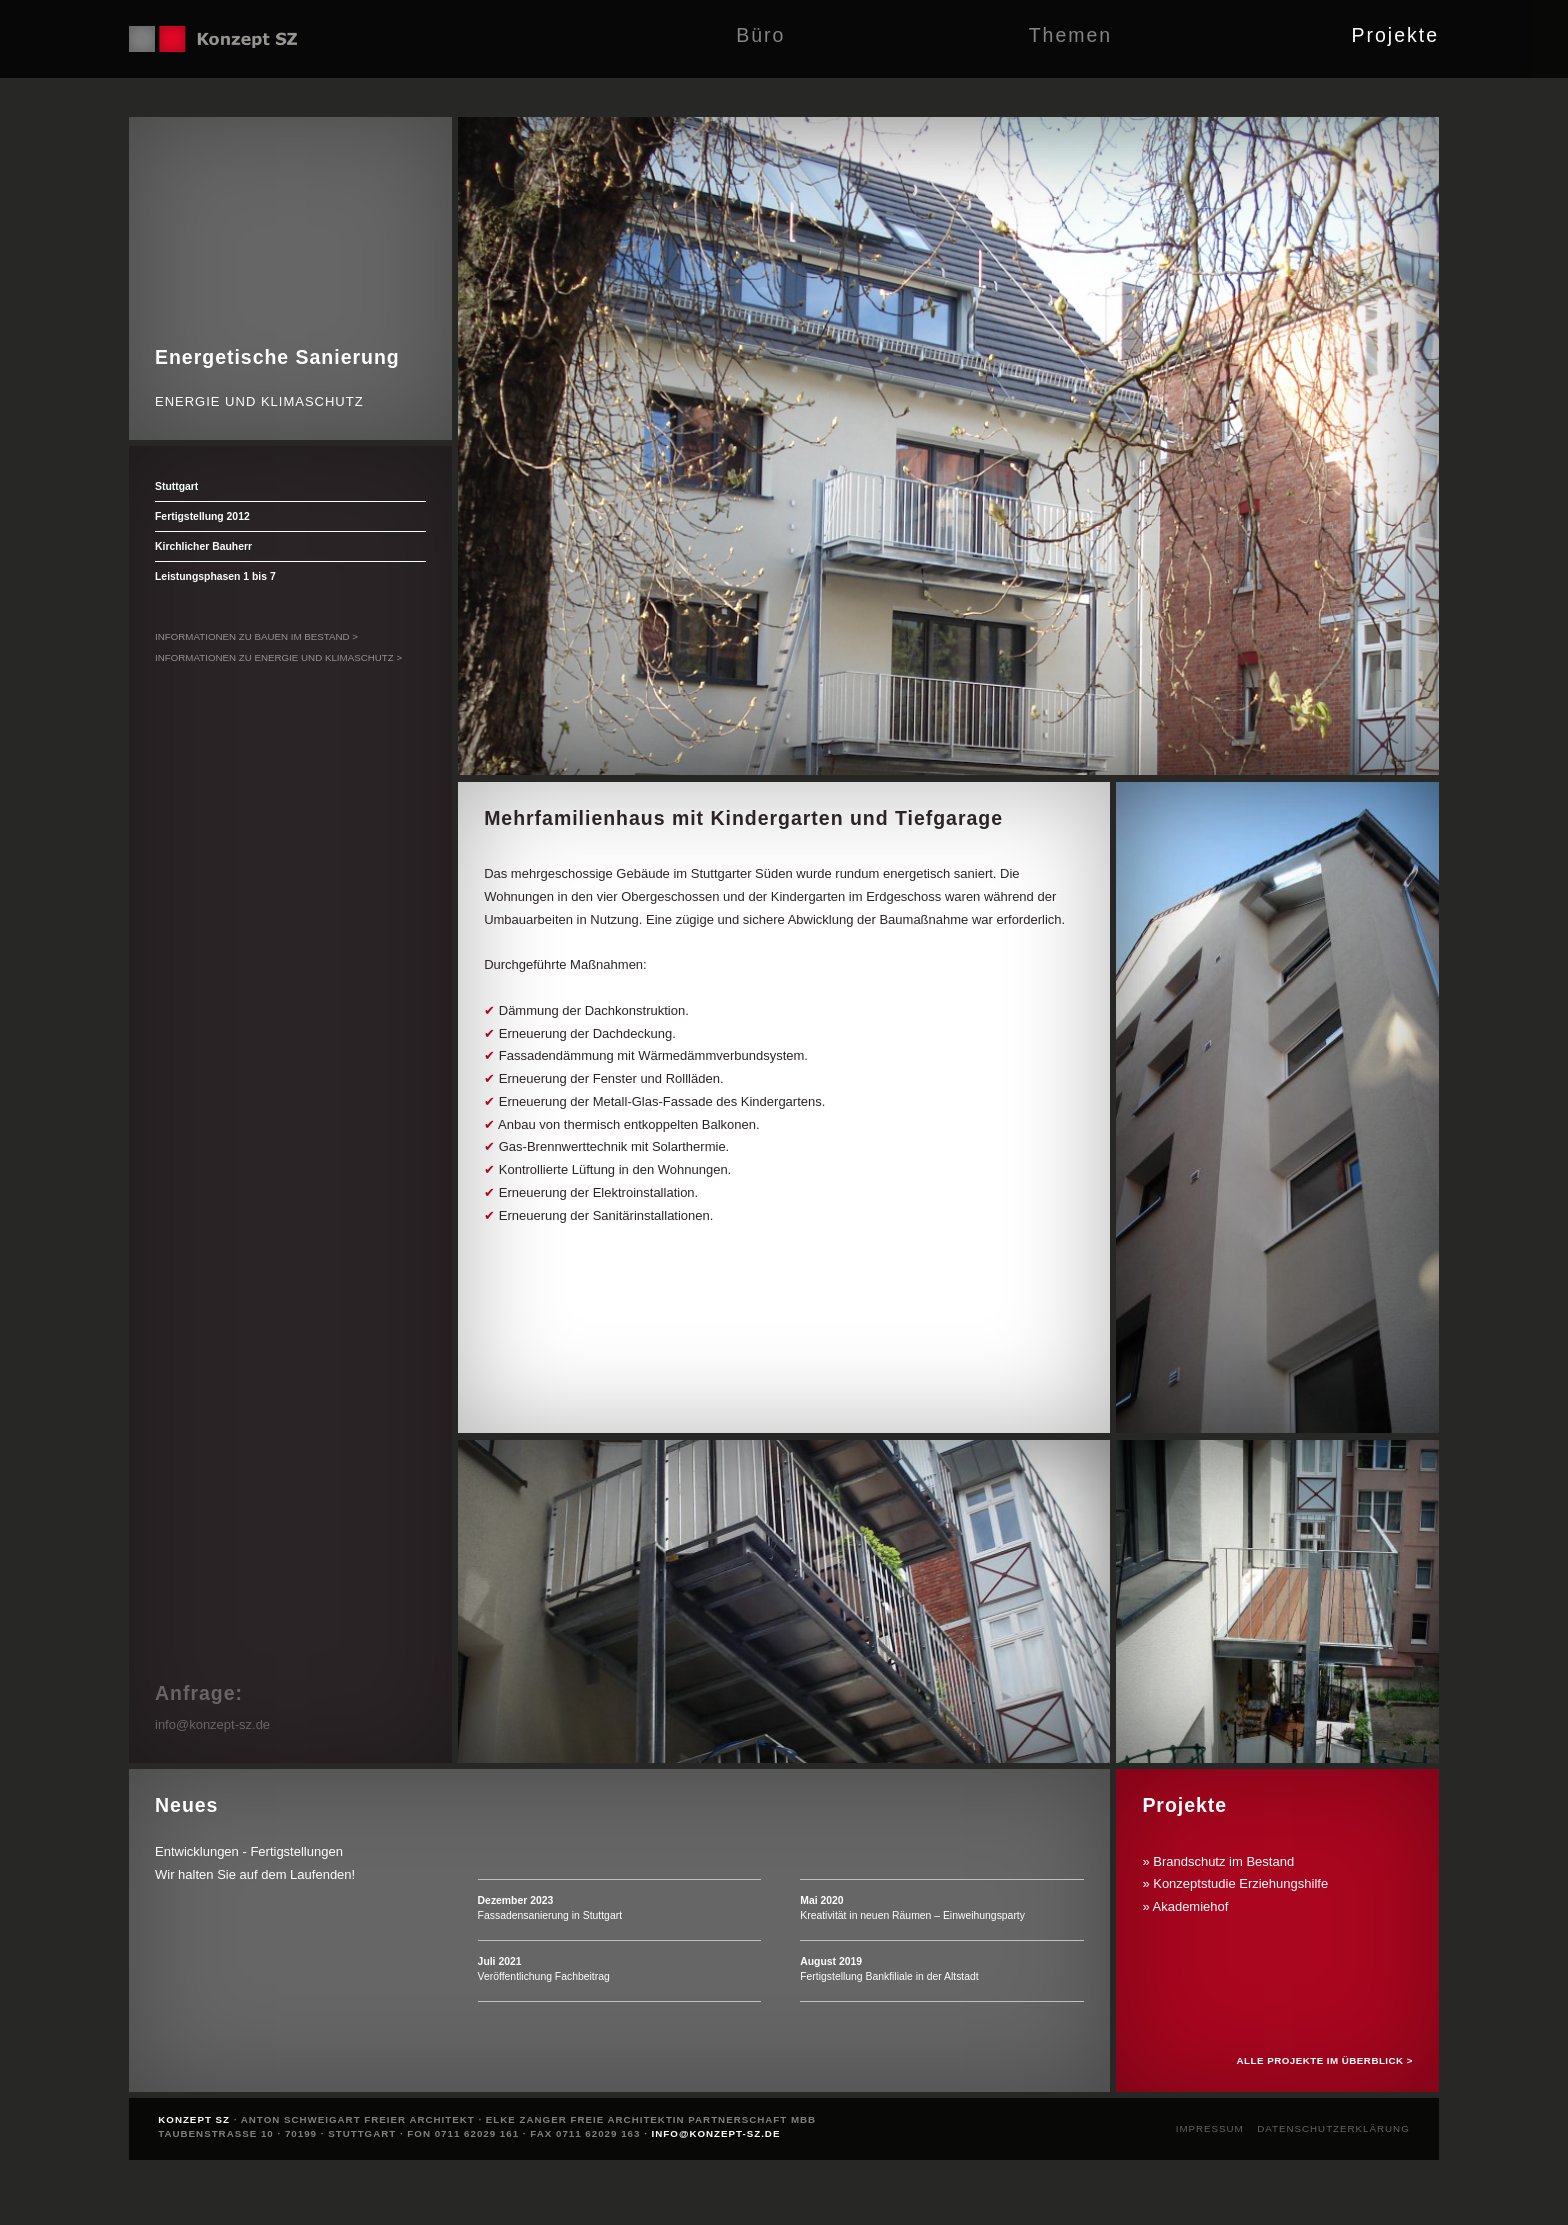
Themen (1071, 35)
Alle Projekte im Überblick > (1325, 2060)
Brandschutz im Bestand (1223, 1861)
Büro (760, 35)
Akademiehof (1191, 1906)
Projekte (1395, 35)
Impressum (1210, 2128)
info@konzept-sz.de (212, 1724)
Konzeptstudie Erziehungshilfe (1240, 1883)
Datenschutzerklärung (1333, 2128)
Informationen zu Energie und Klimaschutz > (278, 657)
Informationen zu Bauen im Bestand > (256, 636)
